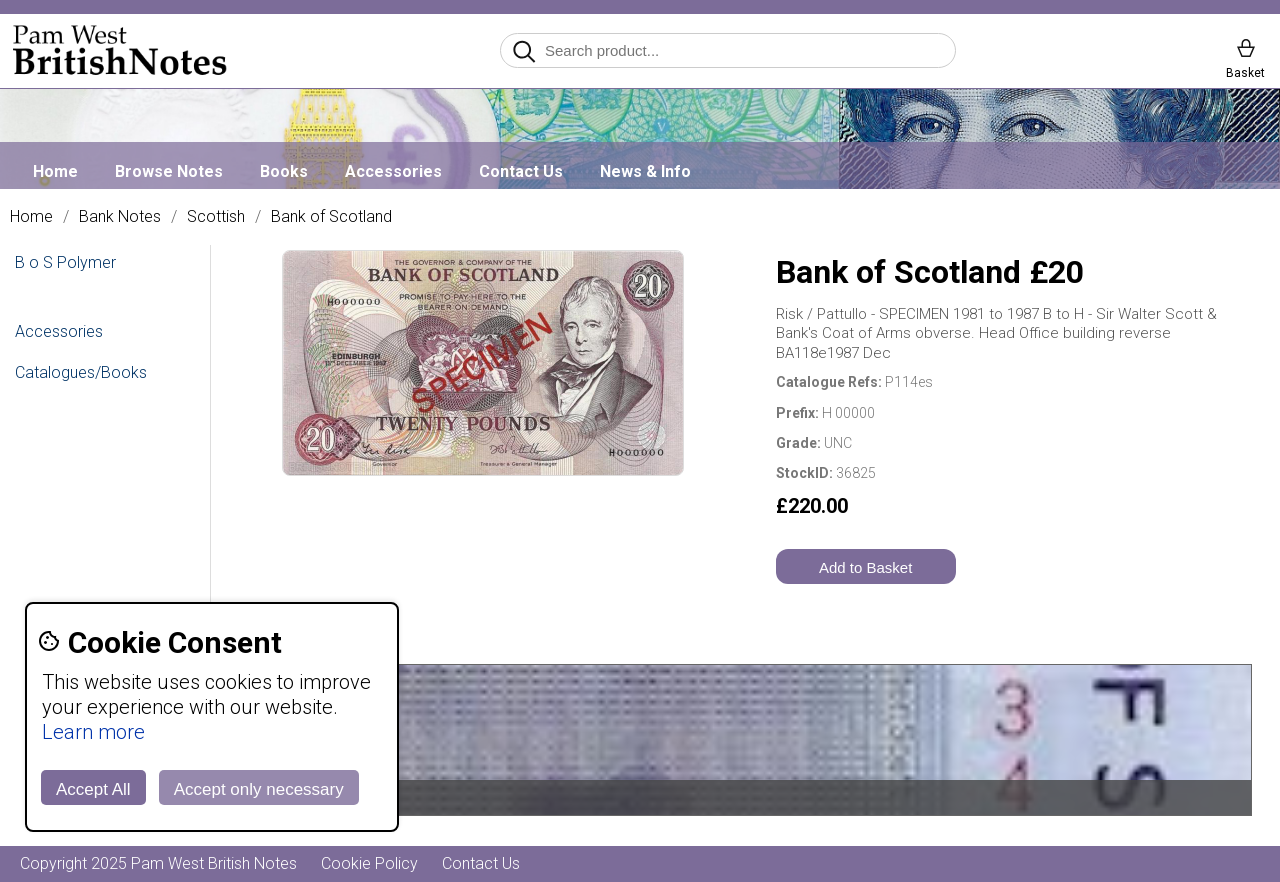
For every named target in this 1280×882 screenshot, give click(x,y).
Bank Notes (120, 217)
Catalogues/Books (81, 372)
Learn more (93, 732)
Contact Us (521, 171)
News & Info (645, 171)
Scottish (216, 217)
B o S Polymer (65, 262)
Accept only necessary (259, 789)
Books (284, 171)
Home (55, 171)
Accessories (393, 171)
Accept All (93, 789)
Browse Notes (169, 171)
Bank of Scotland (331, 217)
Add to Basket (865, 567)
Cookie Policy (369, 863)
